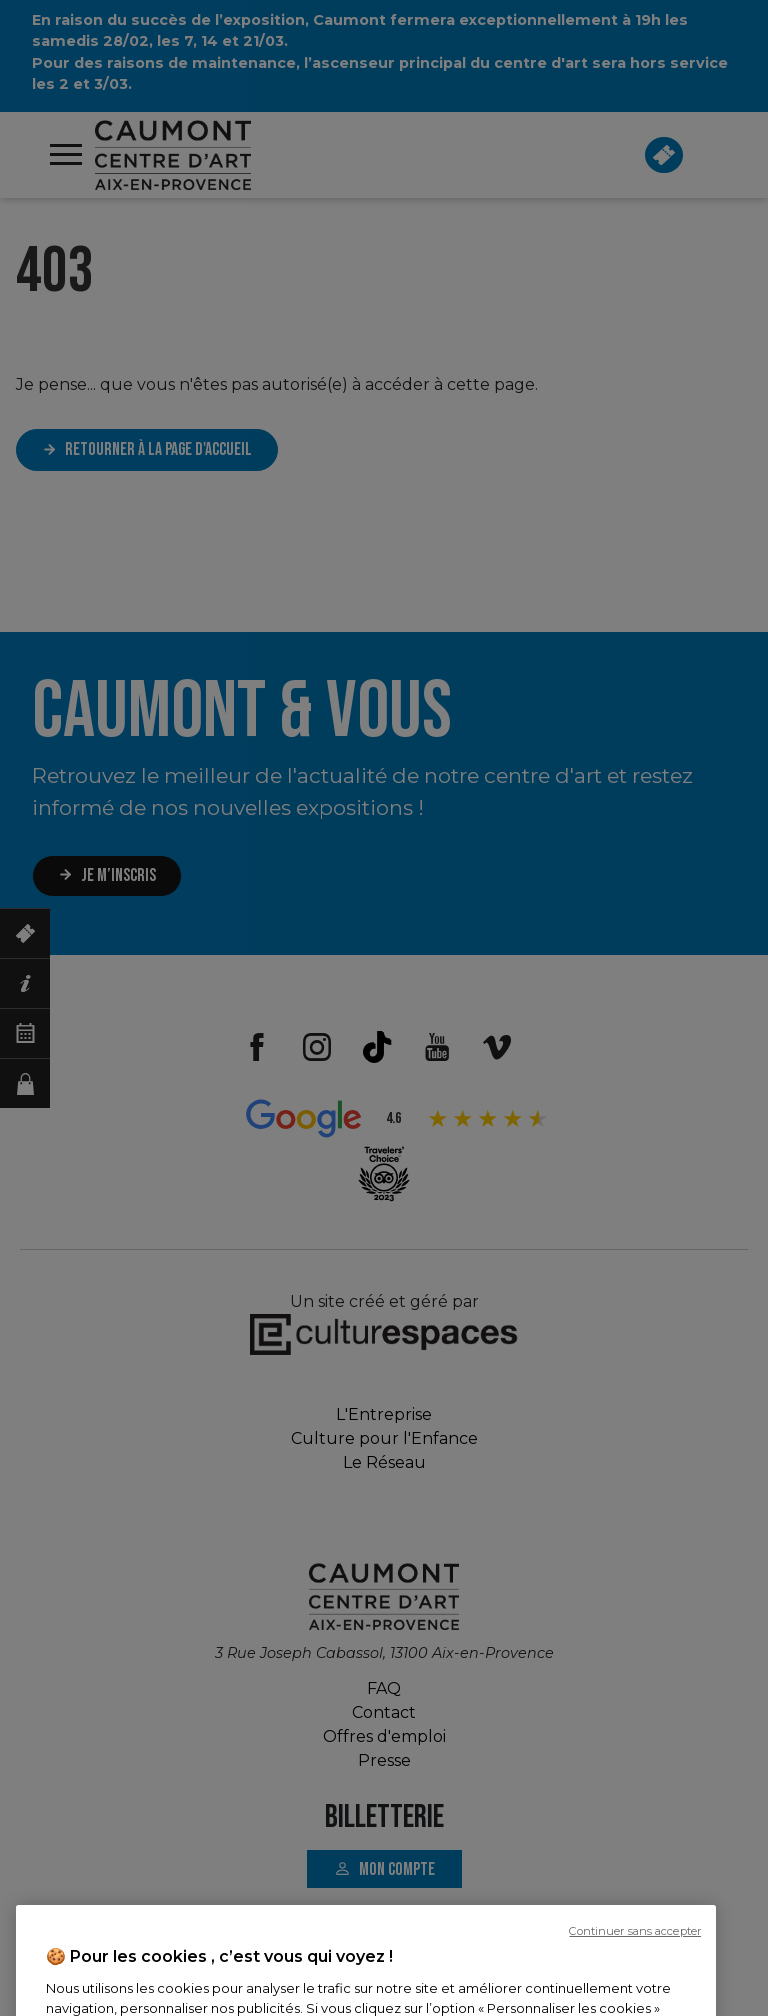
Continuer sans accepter (635, 1989)
